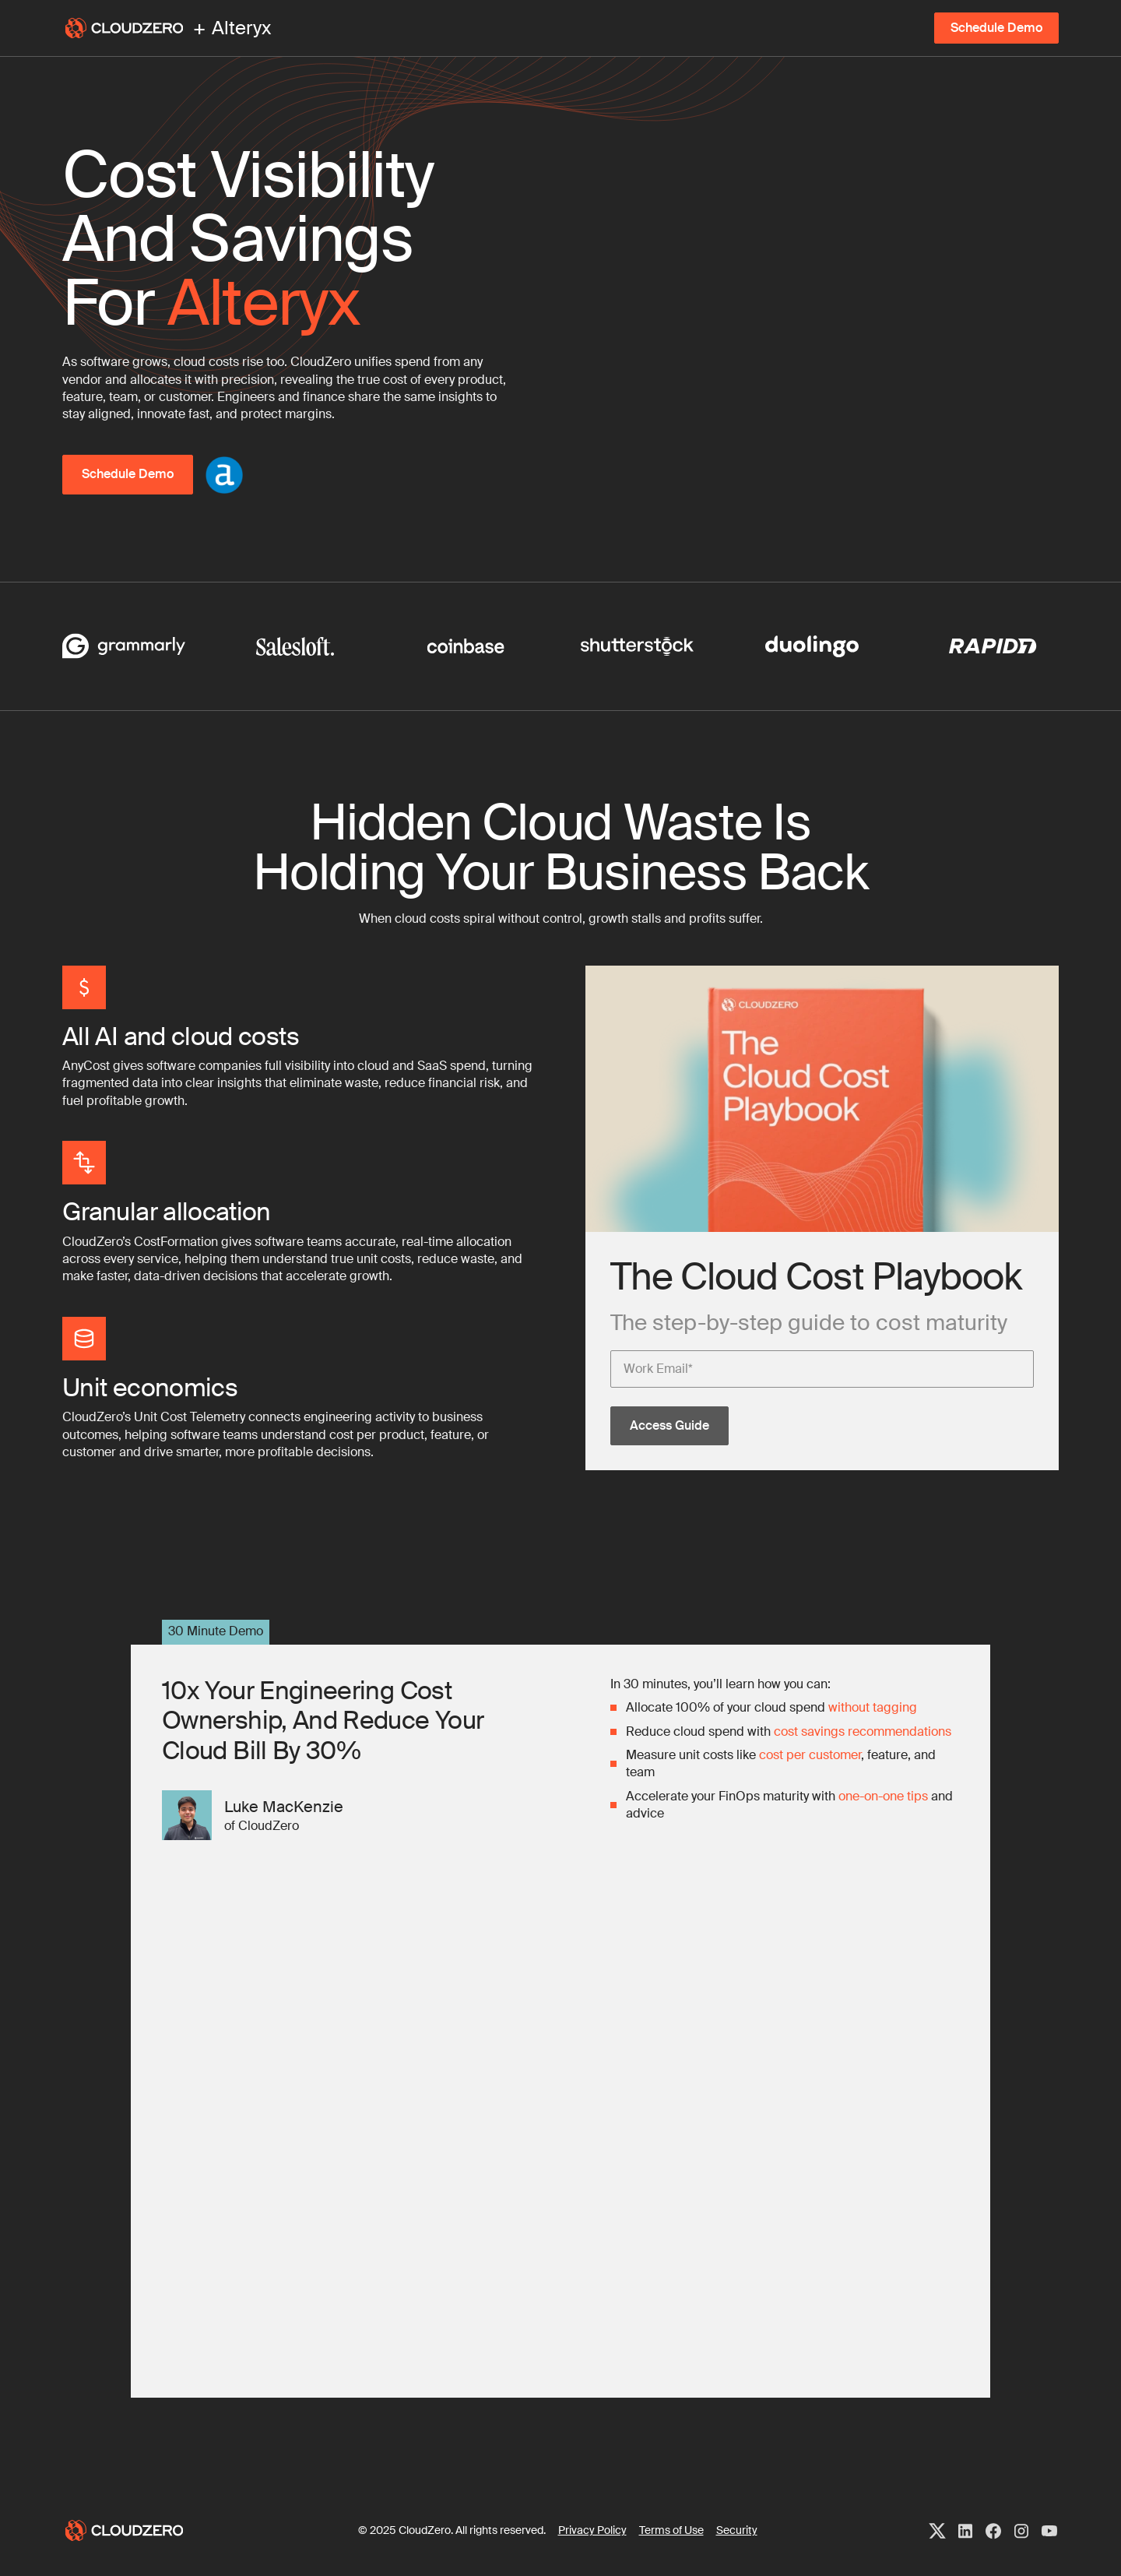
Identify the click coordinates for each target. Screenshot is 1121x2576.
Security (736, 2530)
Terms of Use (671, 2530)
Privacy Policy (592, 2530)
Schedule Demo (996, 27)
